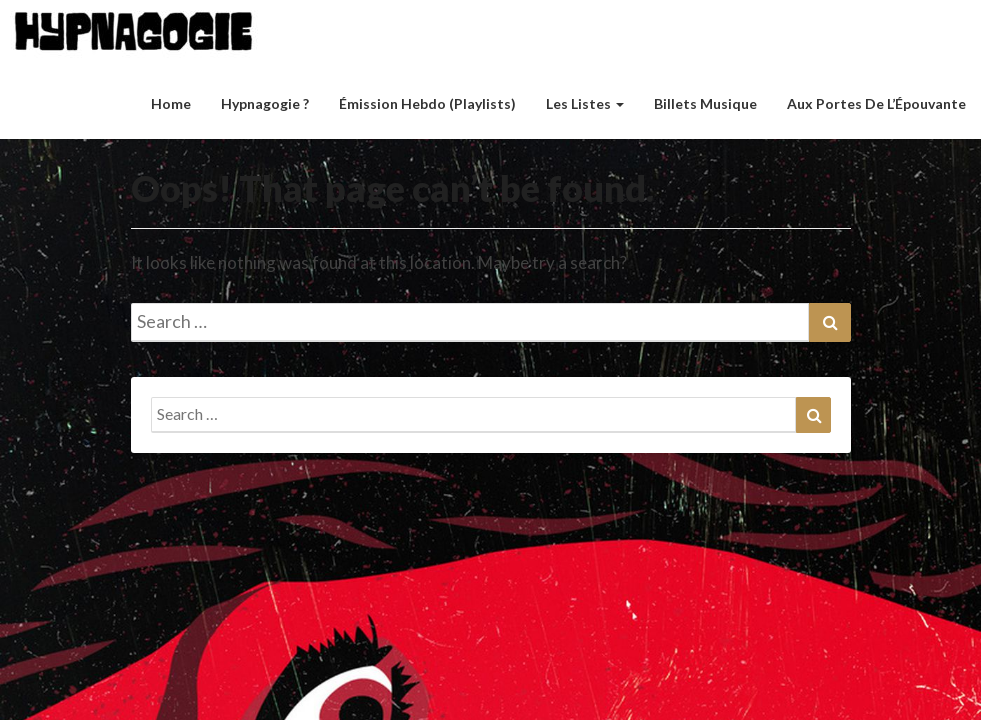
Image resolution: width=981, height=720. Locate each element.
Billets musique (705, 103)
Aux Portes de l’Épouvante (876, 103)
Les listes (585, 103)
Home (171, 103)
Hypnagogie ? (265, 103)
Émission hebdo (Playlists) (427, 103)
